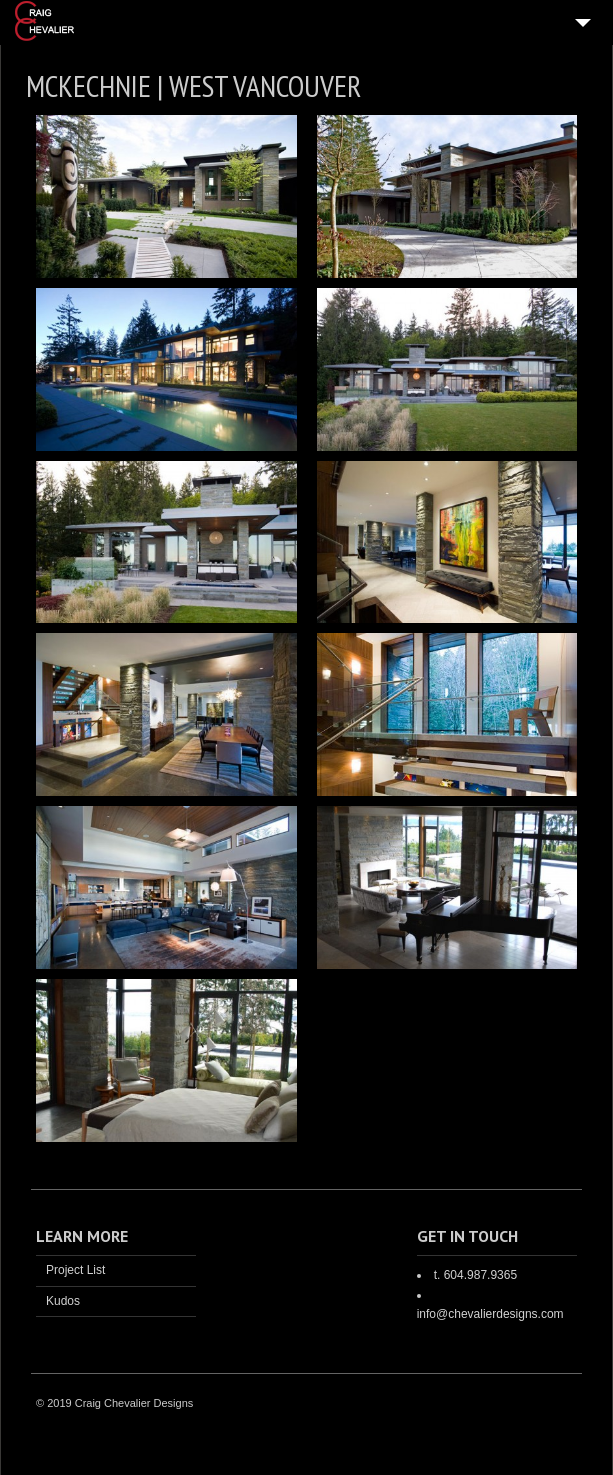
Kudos (63, 1301)
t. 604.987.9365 (475, 1275)
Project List (75, 1270)
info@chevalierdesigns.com (490, 1314)
